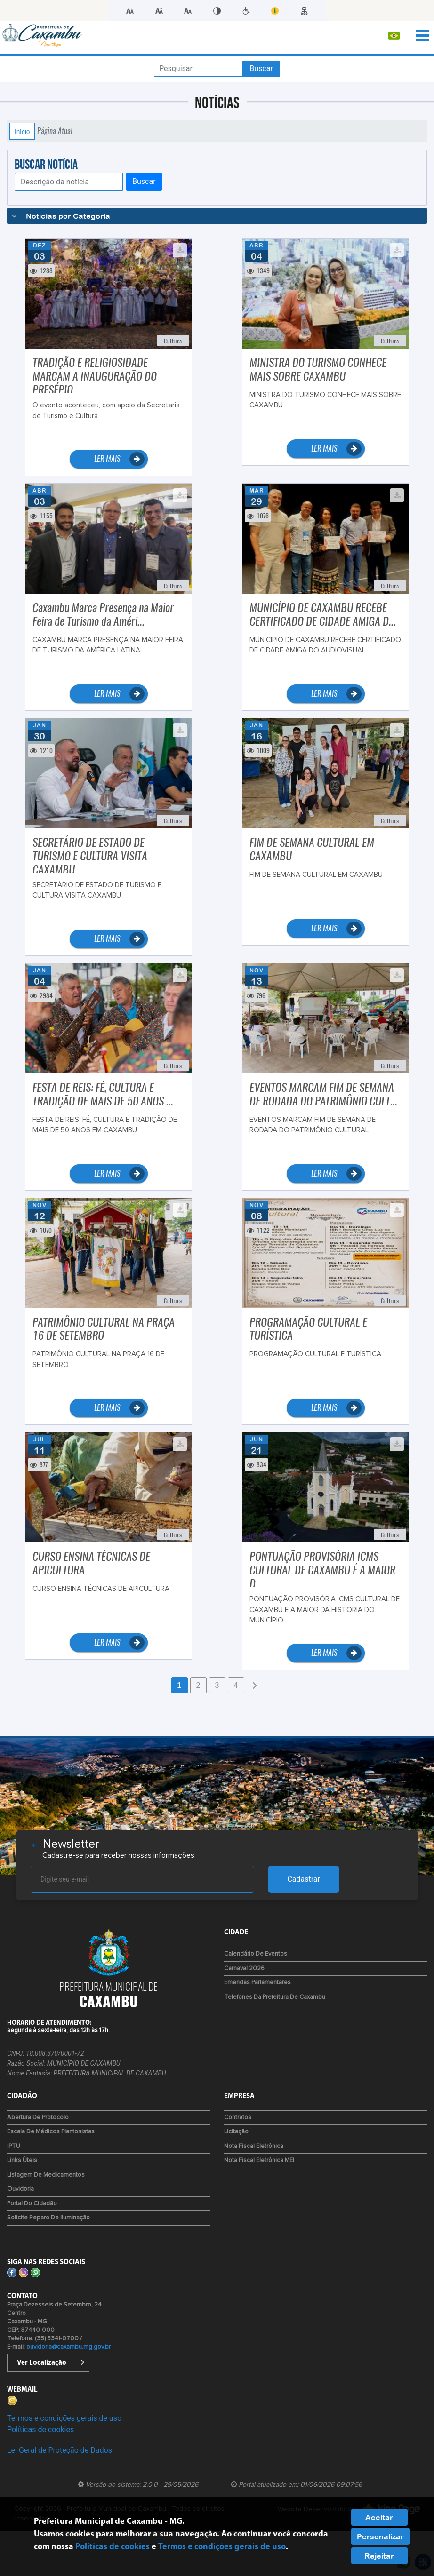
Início (22, 131)
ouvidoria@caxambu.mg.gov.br (68, 2347)
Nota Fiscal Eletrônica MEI (259, 2160)
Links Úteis (22, 2160)
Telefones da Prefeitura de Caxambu (274, 1997)
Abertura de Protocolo (38, 2118)
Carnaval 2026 (244, 1968)
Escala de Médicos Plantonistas (51, 2132)
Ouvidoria (20, 2189)
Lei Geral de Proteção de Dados (59, 2450)
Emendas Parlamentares (257, 1983)
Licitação (236, 2132)
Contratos (237, 2118)
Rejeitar (379, 2556)
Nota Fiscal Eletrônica (253, 2146)
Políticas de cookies (40, 2429)
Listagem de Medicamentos (46, 2175)
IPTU (13, 2146)
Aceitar (379, 2517)
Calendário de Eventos (255, 1954)
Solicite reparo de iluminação (48, 2218)
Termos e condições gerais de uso (64, 2418)
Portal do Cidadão (32, 2204)
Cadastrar (303, 1879)
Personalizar (380, 2536)
